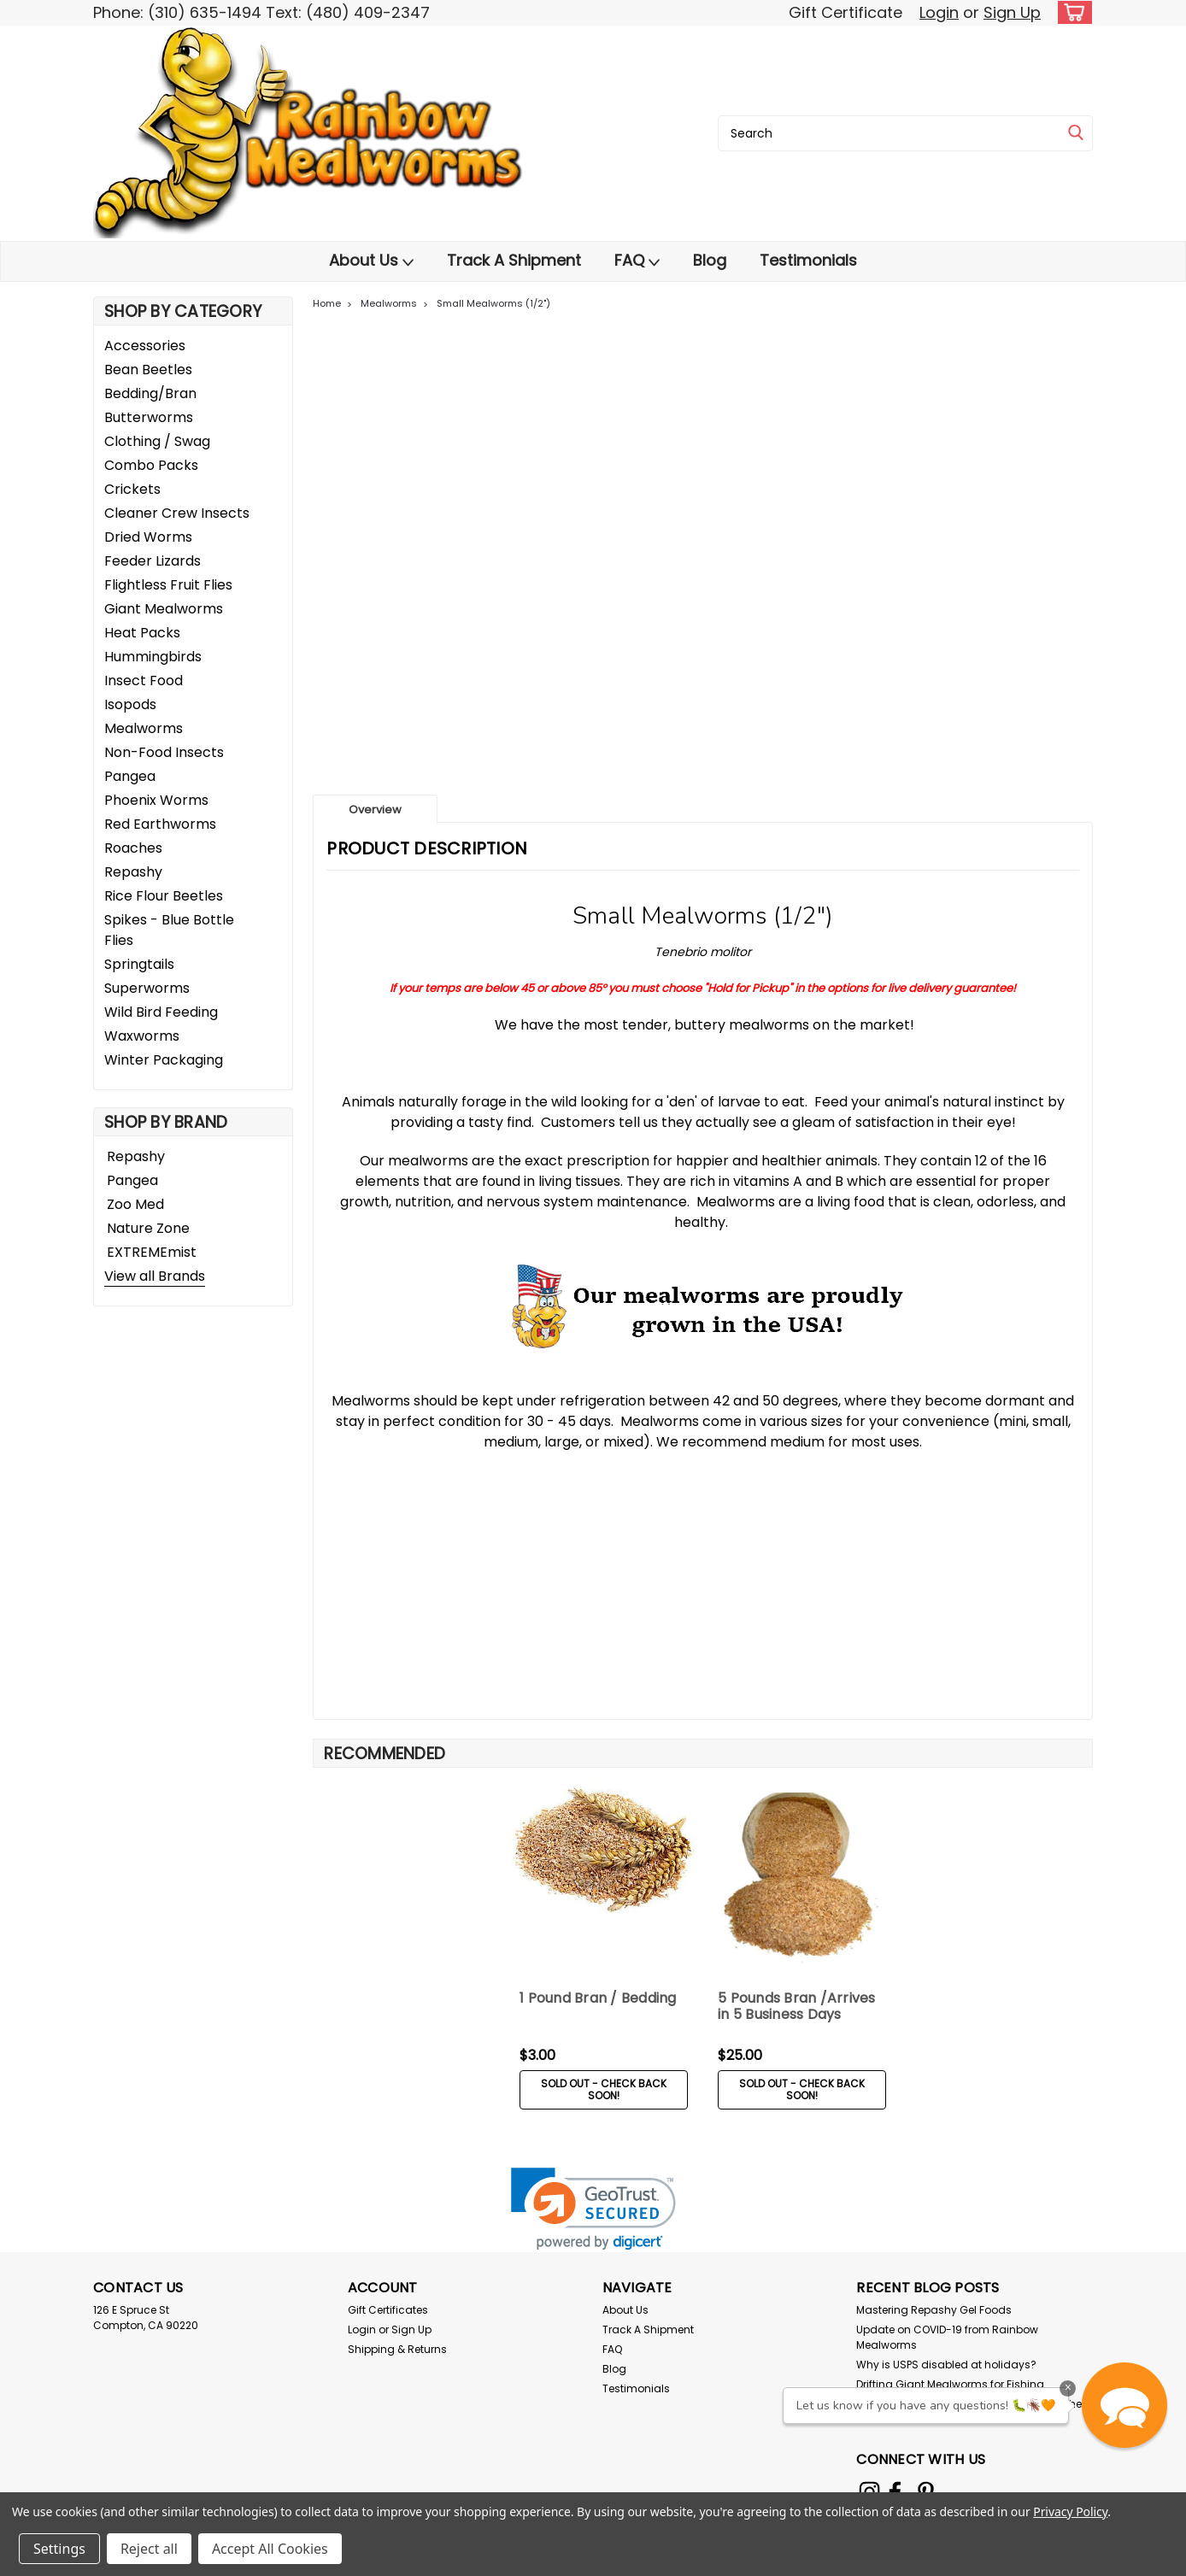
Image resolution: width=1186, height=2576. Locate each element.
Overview (375, 809)
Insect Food (143, 680)
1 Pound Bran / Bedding (598, 1999)
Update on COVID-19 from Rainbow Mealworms (947, 2337)
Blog (709, 260)
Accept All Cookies (270, 2548)
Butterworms (148, 417)
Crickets (132, 489)
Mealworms (143, 728)
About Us (371, 260)
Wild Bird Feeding (161, 1012)
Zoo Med (135, 1204)
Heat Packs (142, 633)
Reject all (149, 2548)
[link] (593, 2209)
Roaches (133, 848)
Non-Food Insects (164, 752)
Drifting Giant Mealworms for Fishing (950, 2384)
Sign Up (1012, 12)
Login (939, 12)
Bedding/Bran (150, 393)
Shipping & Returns (397, 2349)
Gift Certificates (388, 2310)
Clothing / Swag (157, 441)
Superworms (147, 988)
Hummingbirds (153, 656)
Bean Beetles (148, 369)
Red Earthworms (160, 824)
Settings (59, 2548)
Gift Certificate (845, 12)
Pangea (130, 776)
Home (327, 303)
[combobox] (905, 133)
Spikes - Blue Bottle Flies (169, 930)
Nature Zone (148, 1228)
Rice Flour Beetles (163, 896)
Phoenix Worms (156, 800)
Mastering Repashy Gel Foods (934, 2310)
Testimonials (808, 260)
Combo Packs (151, 465)
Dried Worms (148, 537)
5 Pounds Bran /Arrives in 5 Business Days (797, 2007)
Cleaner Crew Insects (177, 513)
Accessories (144, 345)
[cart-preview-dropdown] (1071, 12)
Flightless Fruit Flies (168, 585)
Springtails (139, 964)
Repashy (133, 872)
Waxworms (141, 1036)
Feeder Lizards (152, 561)
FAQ (637, 260)
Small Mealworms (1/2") (493, 303)
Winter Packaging (163, 1060)
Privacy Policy (1070, 2511)
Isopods (130, 704)
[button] (1124, 2405)
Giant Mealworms (163, 609)
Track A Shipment (514, 260)
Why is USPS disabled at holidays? (946, 2364)
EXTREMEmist (152, 1252)
